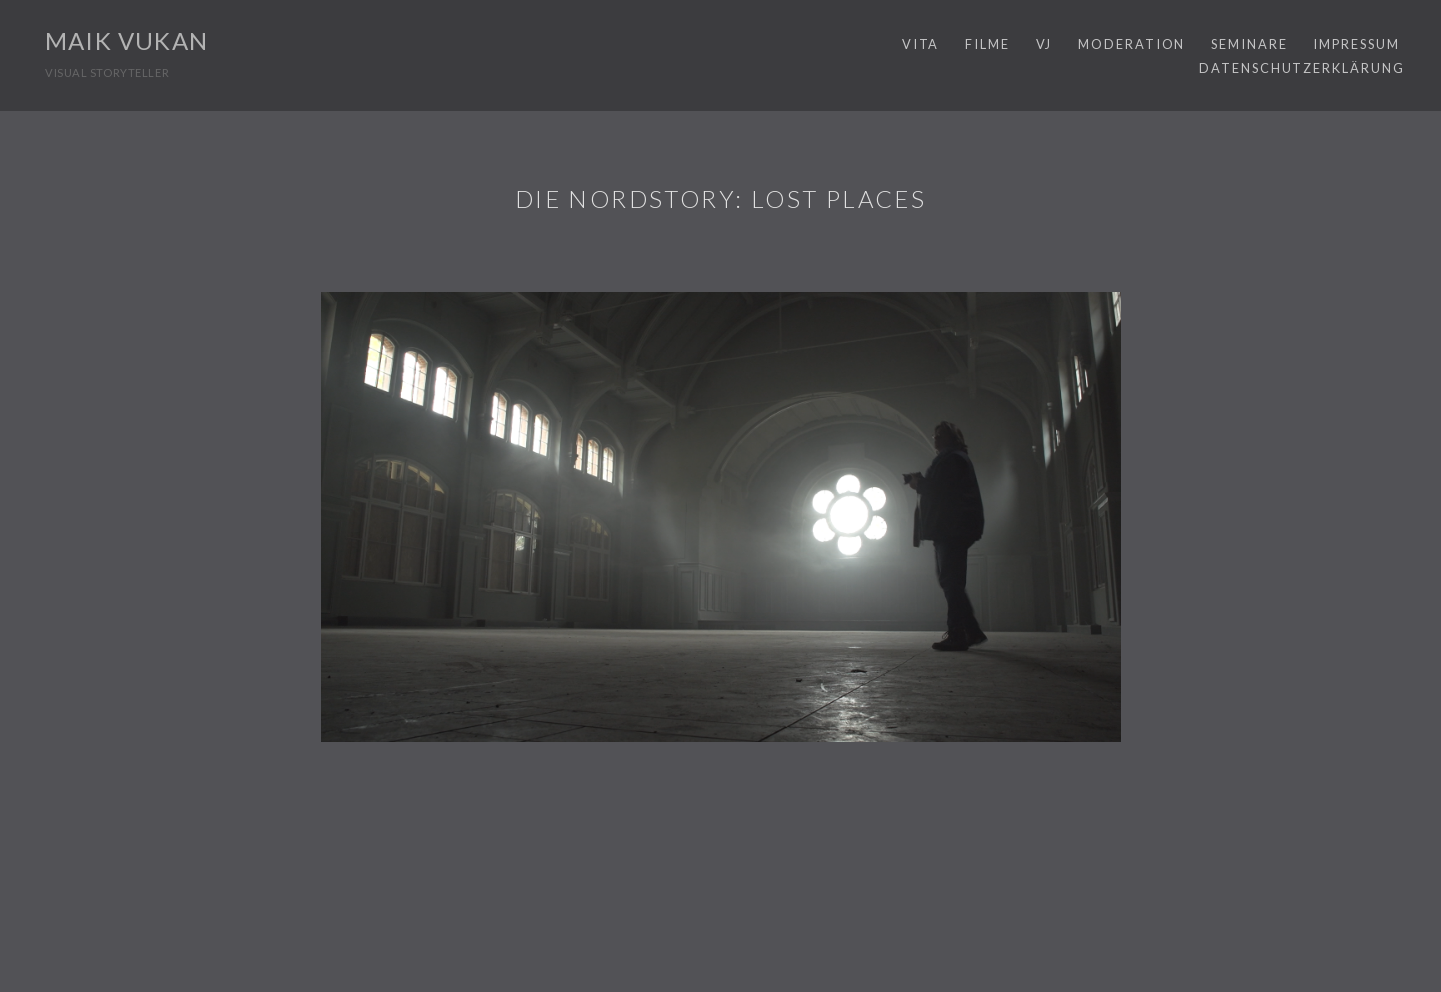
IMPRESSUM (1356, 44)
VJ (1044, 44)
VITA (921, 44)
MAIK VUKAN (126, 40)
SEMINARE (1249, 44)
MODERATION (1131, 44)
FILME (987, 44)
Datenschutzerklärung (1301, 68)
